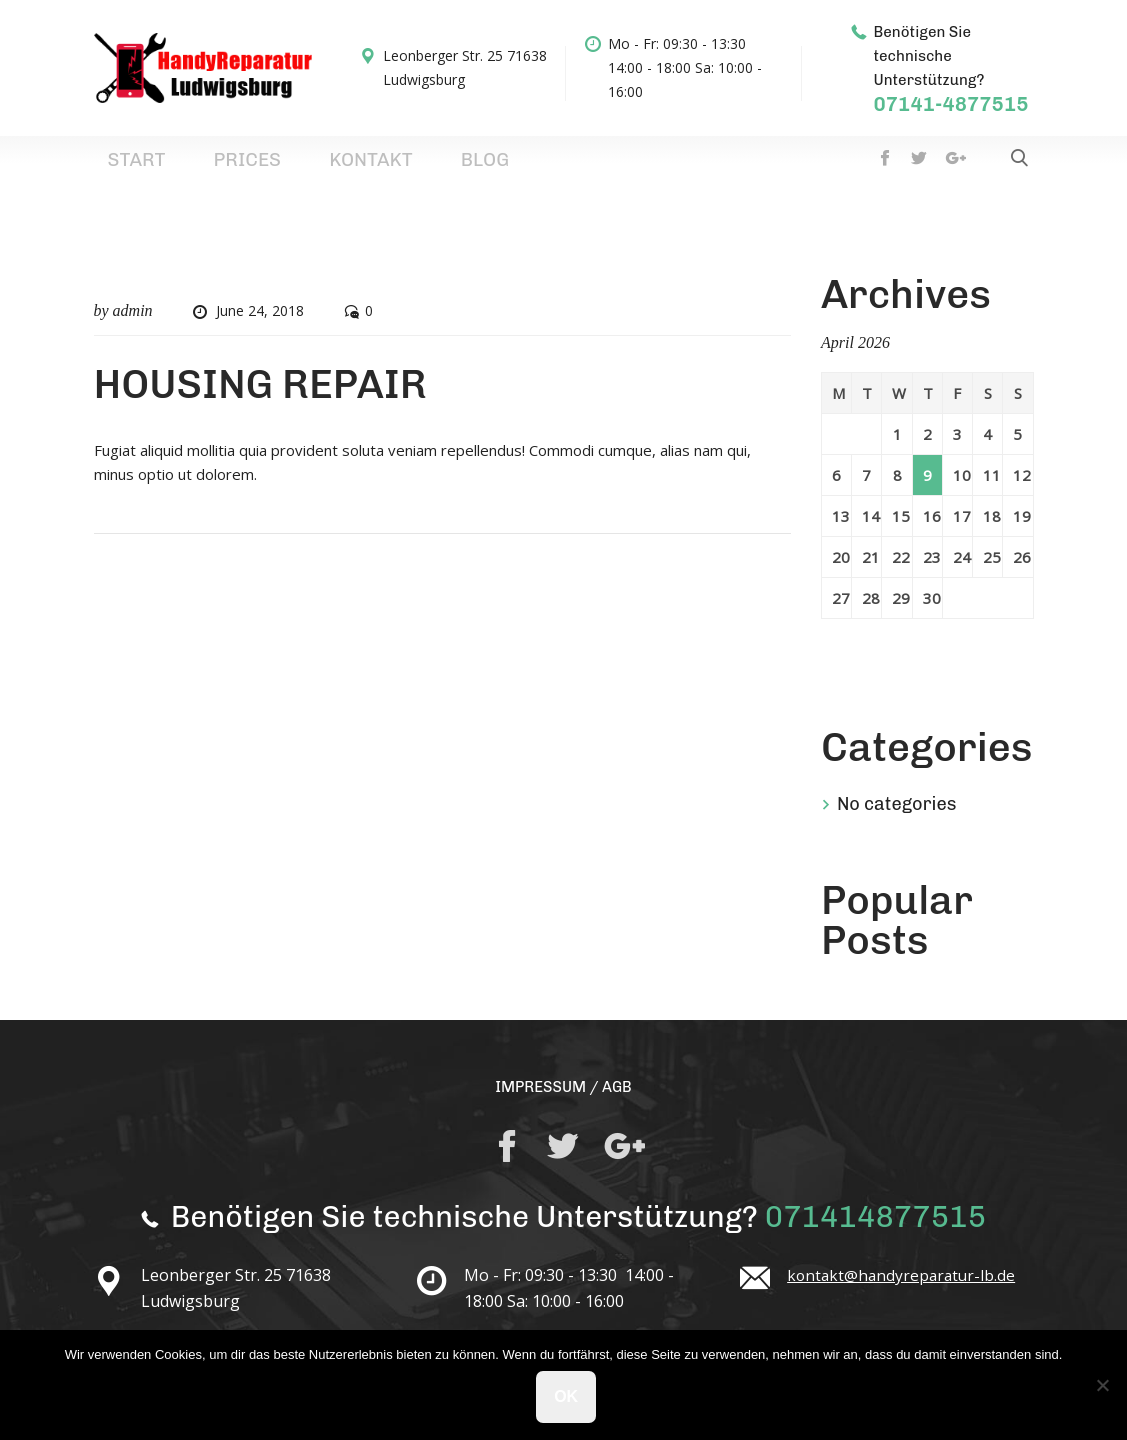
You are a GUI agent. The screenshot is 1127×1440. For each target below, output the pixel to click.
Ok (569, 1398)
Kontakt (275, 168)
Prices (191, 168)
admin (133, 324)
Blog (351, 168)
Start (118, 168)
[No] (1102, 1386)
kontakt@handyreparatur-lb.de (904, 1290)
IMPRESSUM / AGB (563, 1100)
